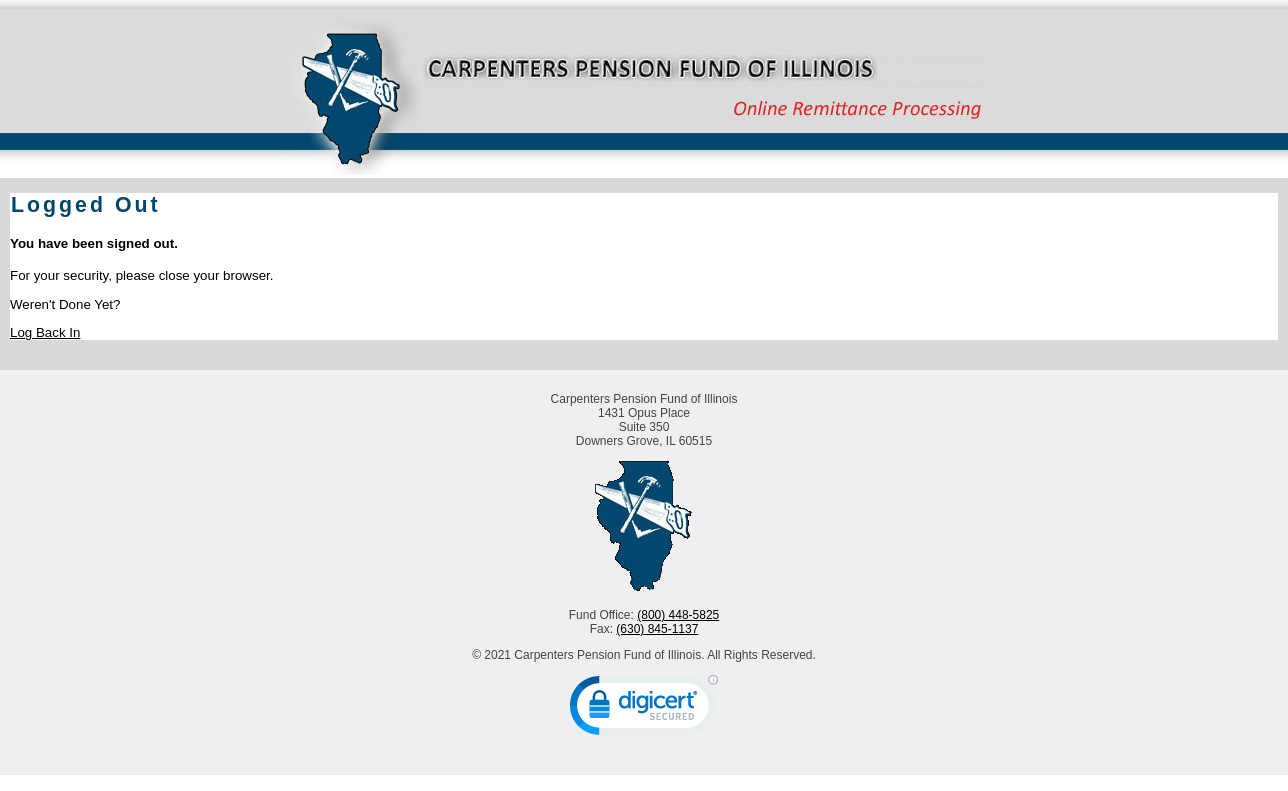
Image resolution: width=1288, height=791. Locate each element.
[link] (644, 709)
